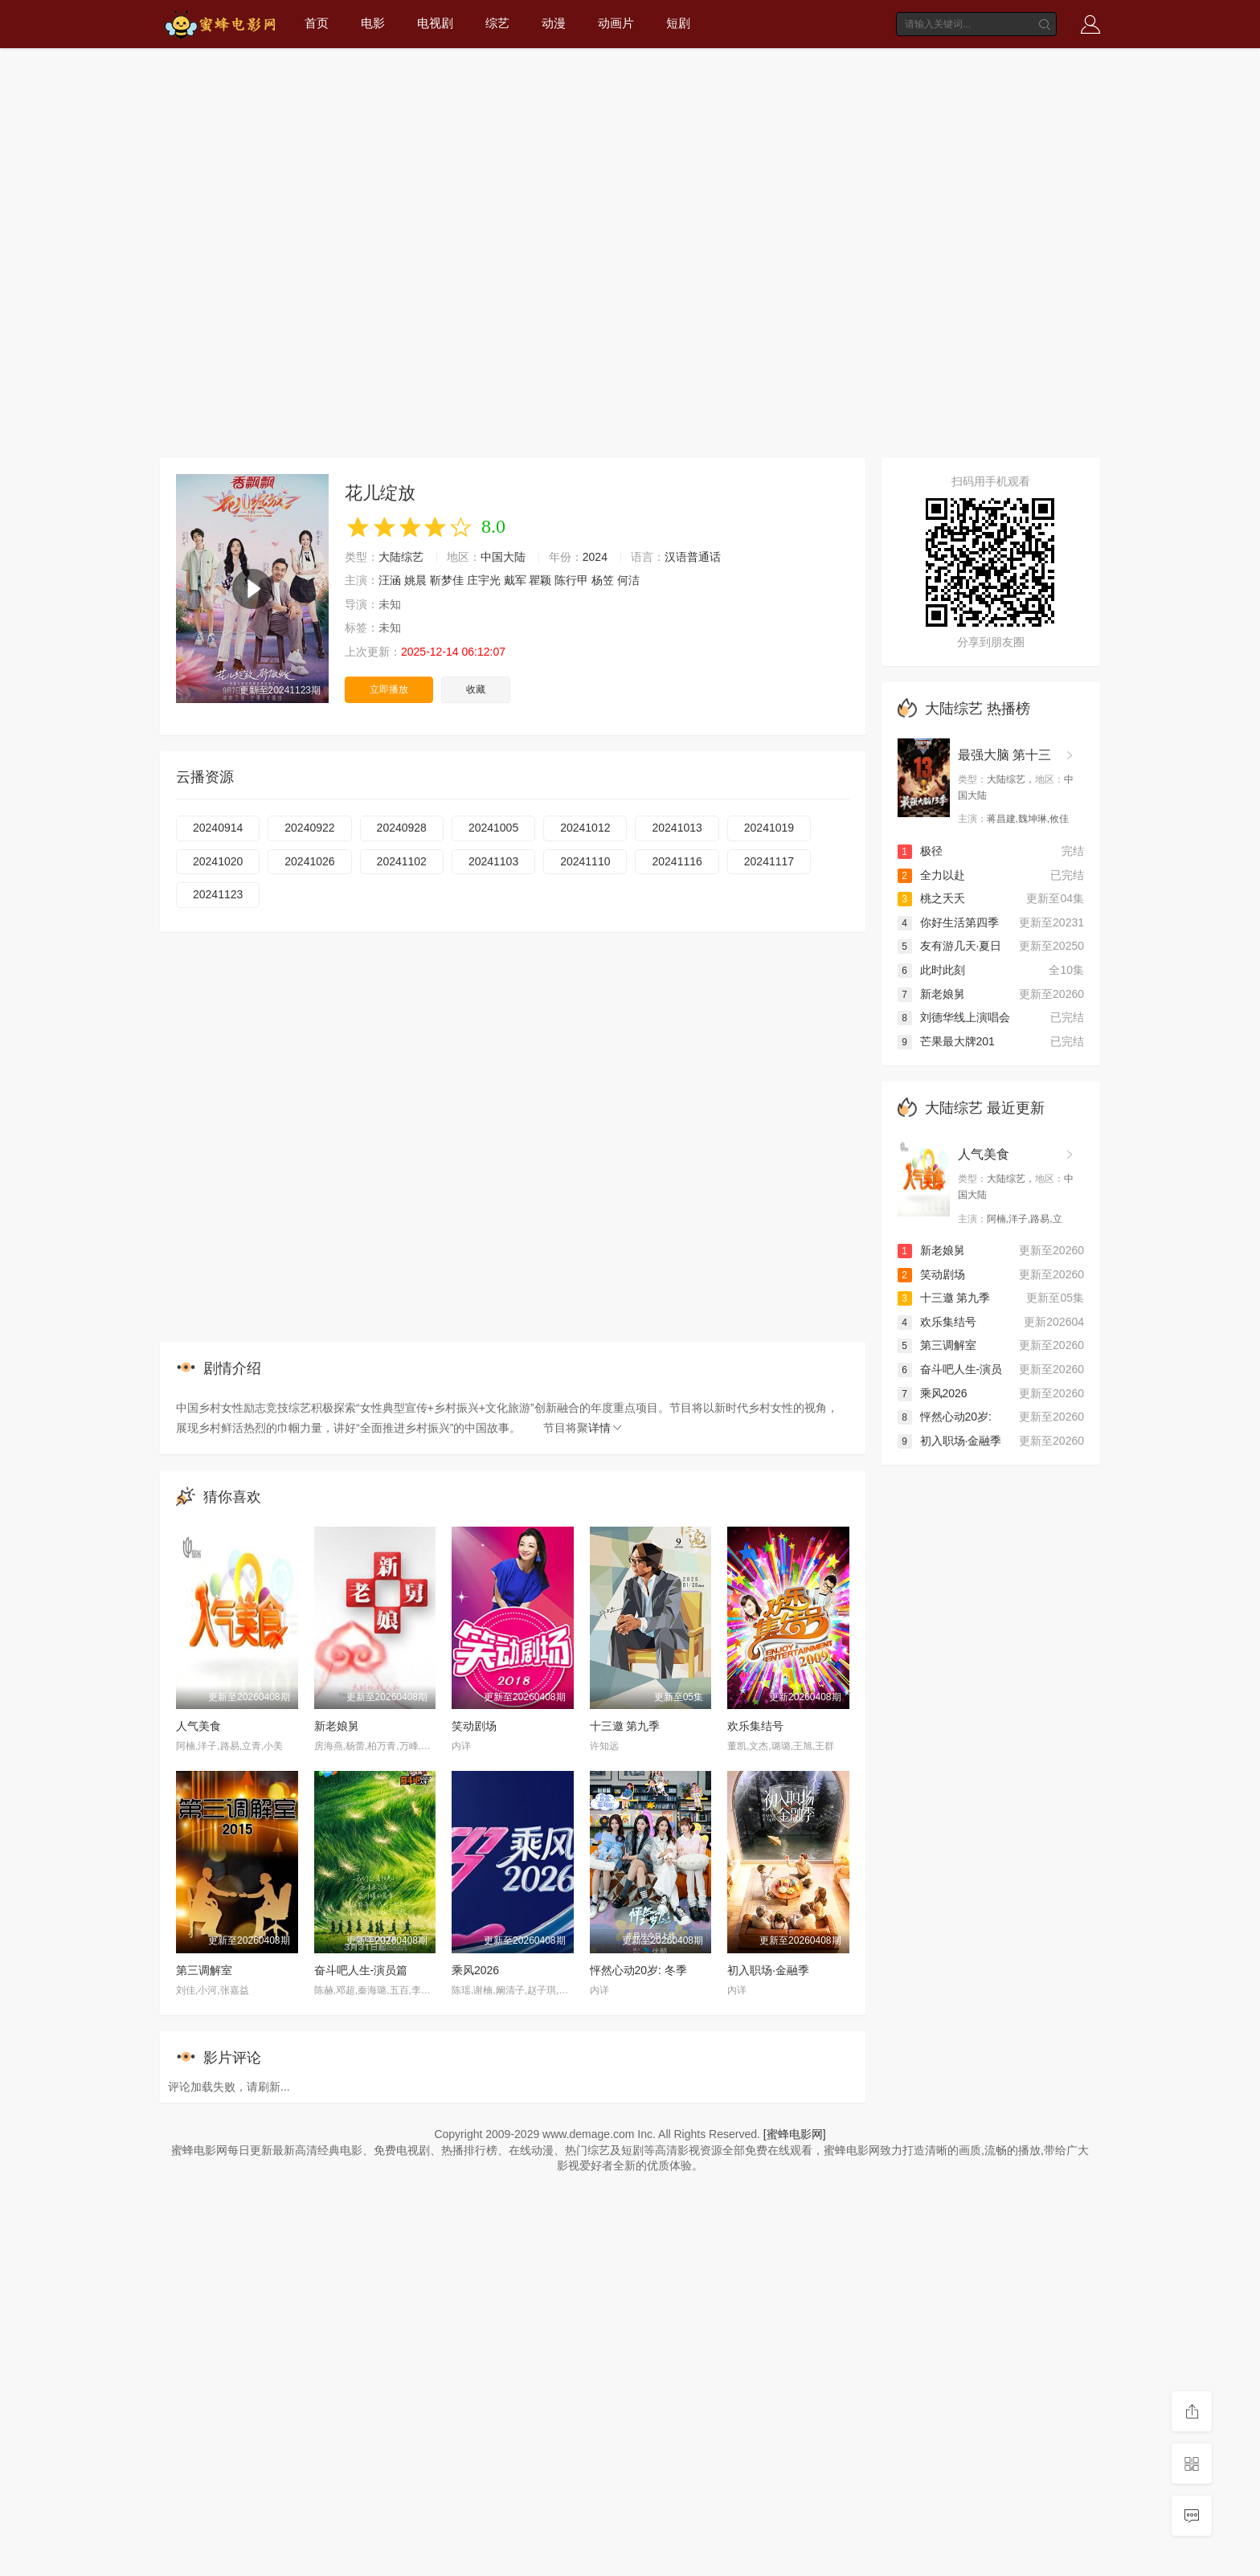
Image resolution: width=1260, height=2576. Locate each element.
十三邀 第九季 (625, 1725)
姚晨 (415, 580)
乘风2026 (475, 1970)
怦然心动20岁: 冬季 (638, 1970)
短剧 (678, 23)
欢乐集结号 (755, 1725)
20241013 (677, 827)
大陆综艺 (400, 556)
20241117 (769, 861)
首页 (317, 23)
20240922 (309, 827)
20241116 (677, 861)
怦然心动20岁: (945, 1416)
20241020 (218, 861)
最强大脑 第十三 (1004, 755)
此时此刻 (931, 969)
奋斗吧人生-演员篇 (361, 1970)
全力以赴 (931, 875)
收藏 (475, 689)
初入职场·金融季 (768, 1970)
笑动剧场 (474, 1725)
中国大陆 (503, 556)
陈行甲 (571, 580)
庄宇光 (484, 580)
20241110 (585, 861)
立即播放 (389, 689)
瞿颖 (540, 580)
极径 (920, 850)
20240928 (402, 827)
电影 (373, 23)
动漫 (554, 23)
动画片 (616, 23)
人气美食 (198, 1725)
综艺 (497, 23)
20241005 (493, 827)
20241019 (769, 827)
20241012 (585, 827)
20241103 (493, 861)
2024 (595, 556)
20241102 (402, 861)
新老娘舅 (336, 1725)
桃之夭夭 (931, 898)
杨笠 (602, 580)
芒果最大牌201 (946, 1041)
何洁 (628, 580)
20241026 (309, 861)
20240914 (218, 827)
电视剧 (435, 23)
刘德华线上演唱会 (954, 1017)
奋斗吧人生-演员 (950, 1369)
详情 (606, 1427)
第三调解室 (204, 1970)
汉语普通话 (693, 556)
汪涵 (389, 580)
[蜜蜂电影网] (794, 2134)
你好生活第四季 (948, 922)
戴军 (515, 580)
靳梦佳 (447, 580)
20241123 (218, 894)
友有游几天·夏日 (950, 945)
